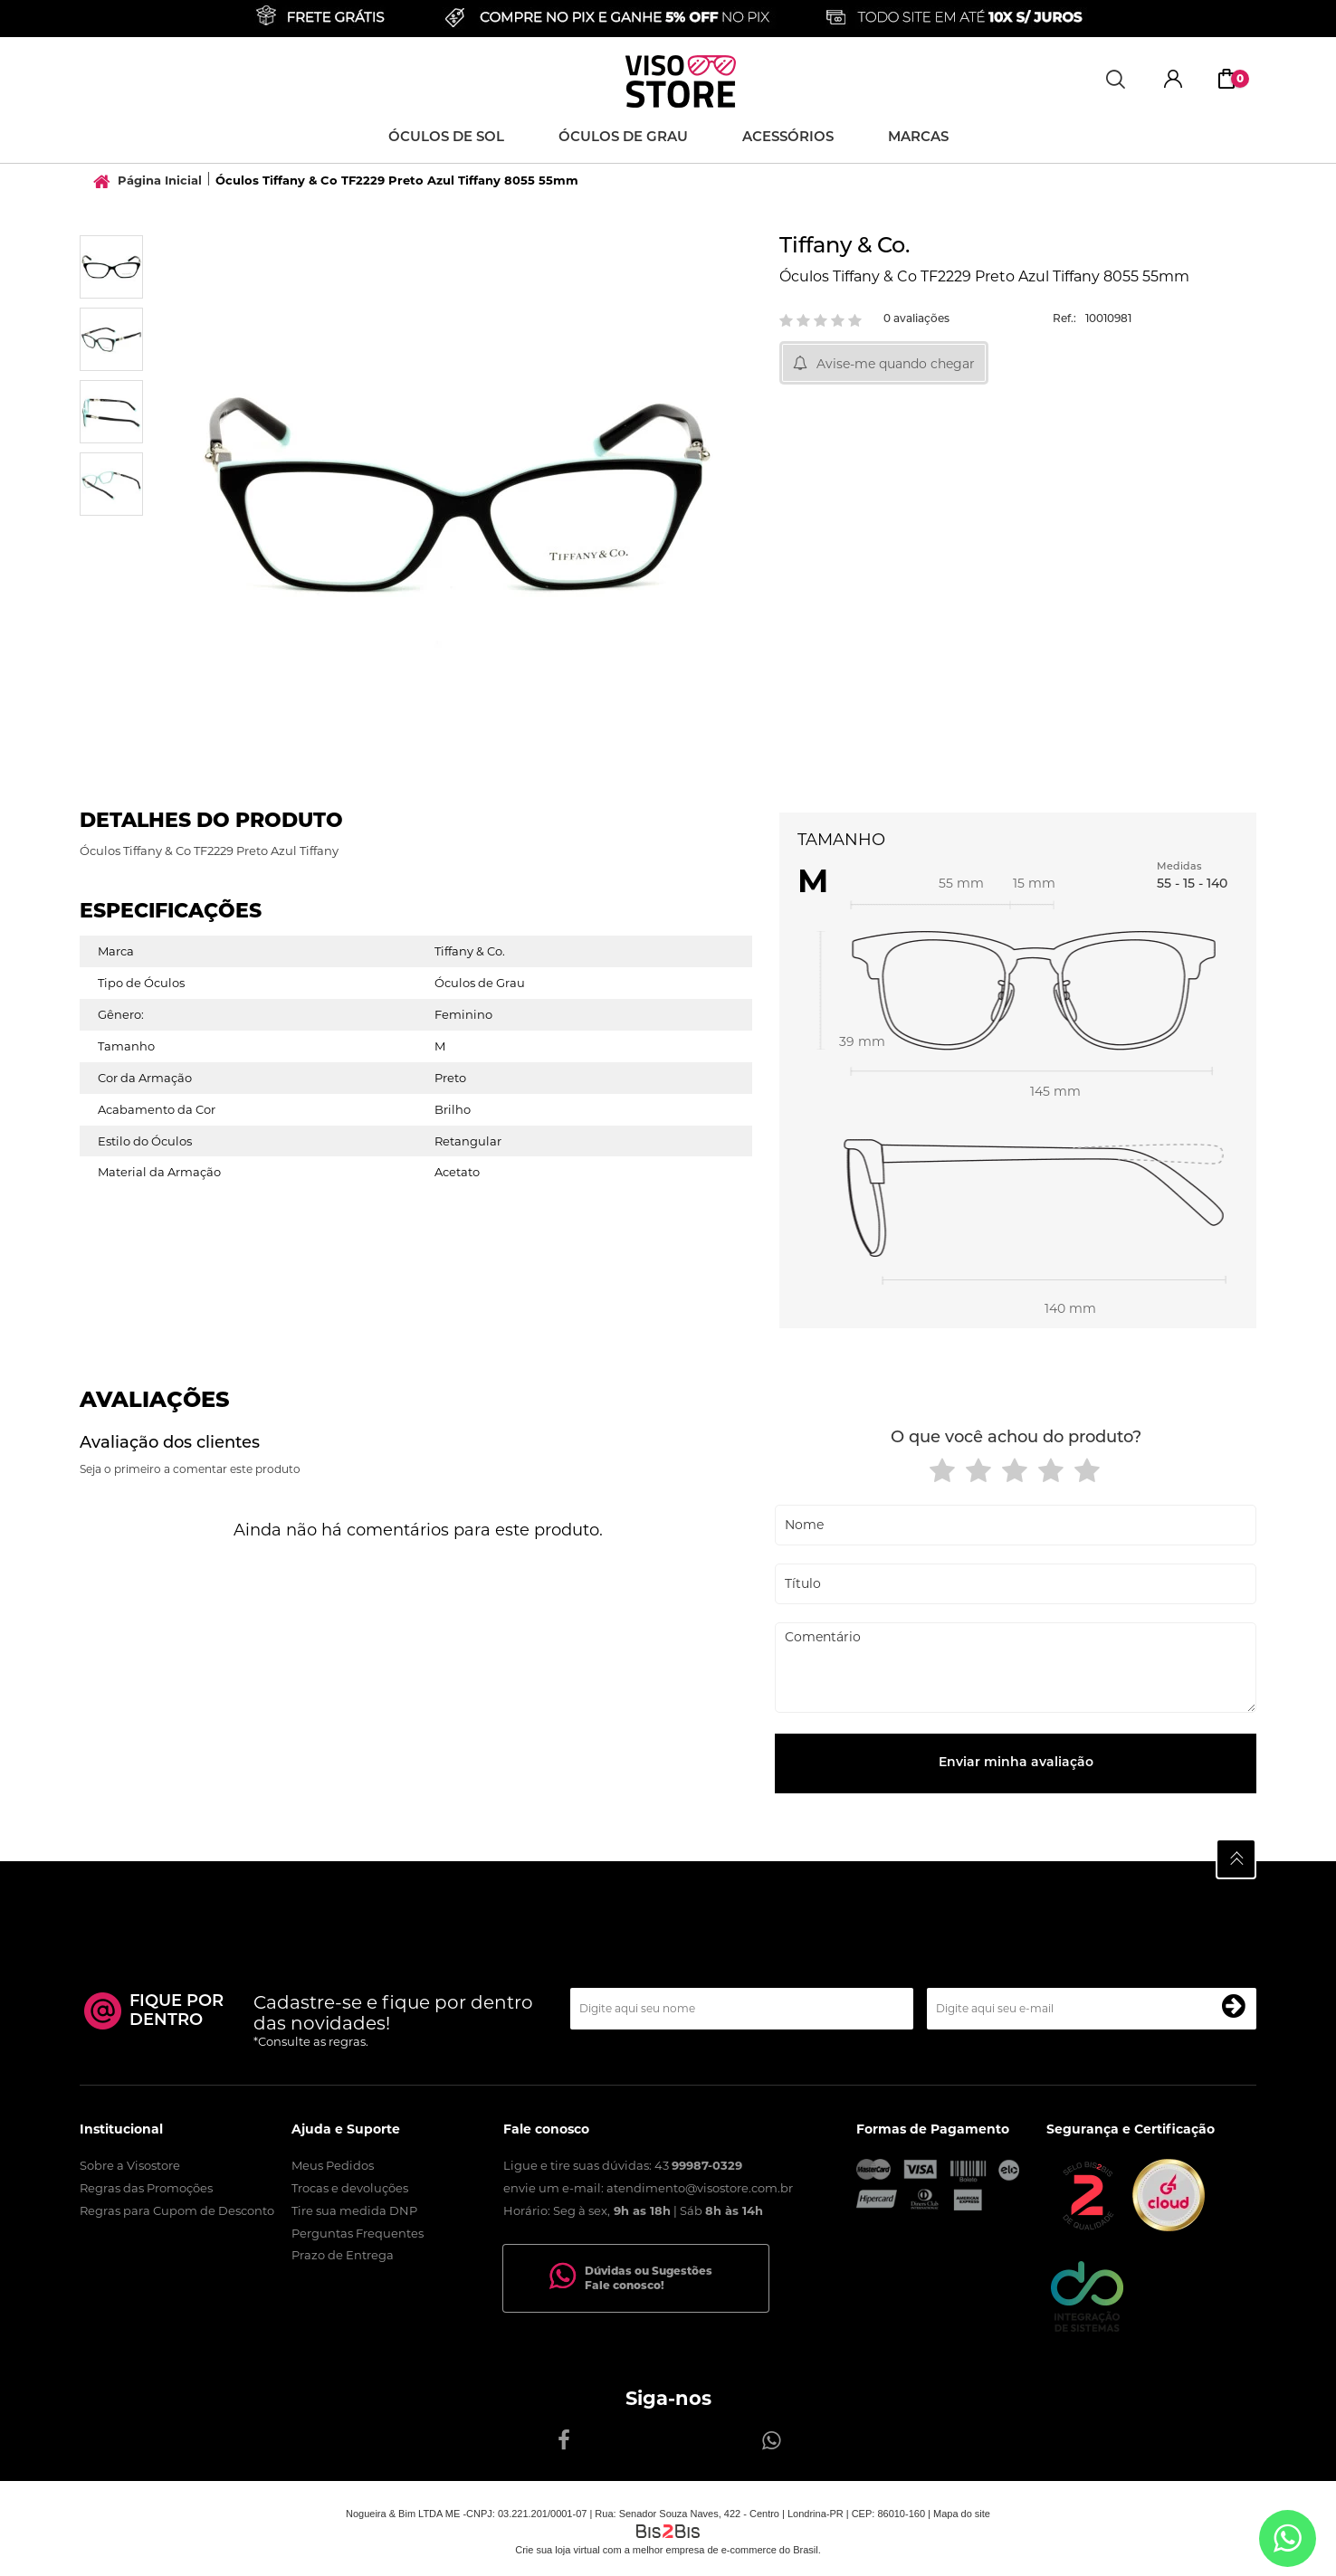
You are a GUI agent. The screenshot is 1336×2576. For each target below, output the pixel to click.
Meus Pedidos (332, 2165)
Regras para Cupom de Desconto (177, 2210)
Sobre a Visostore (130, 2165)
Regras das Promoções (146, 2188)
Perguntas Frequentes (357, 2233)
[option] (111, 267)
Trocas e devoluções (349, 2188)
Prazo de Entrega (342, 2255)
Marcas (918, 138)
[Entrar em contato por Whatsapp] (1287, 2538)
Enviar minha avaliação (1016, 1763)
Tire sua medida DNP (354, 2210)
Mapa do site (961, 2513)
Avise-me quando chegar (895, 364)
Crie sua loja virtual (557, 2549)
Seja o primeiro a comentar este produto (190, 1469)
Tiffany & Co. (844, 247)
